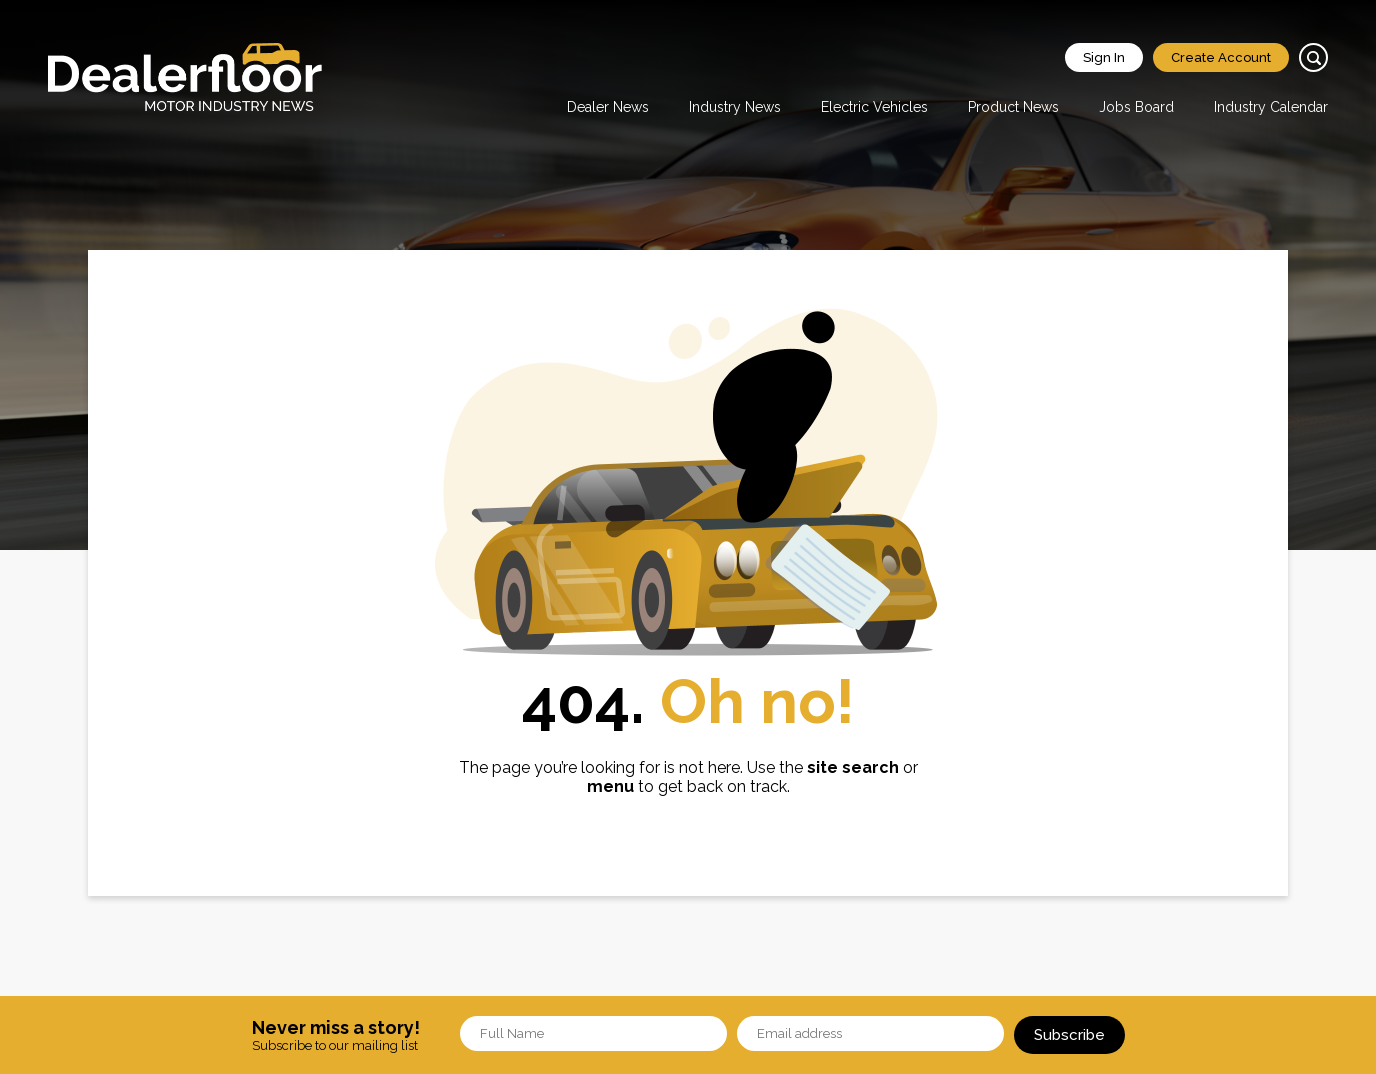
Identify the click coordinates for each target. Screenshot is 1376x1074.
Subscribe (1069, 1035)
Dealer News (608, 107)
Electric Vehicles (874, 107)
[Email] (870, 1033)
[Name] (593, 1033)
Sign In (1104, 57)
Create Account (1221, 57)
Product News (1013, 107)
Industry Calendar (1271, 107)
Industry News (735, 107)
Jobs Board (1136, 107)
